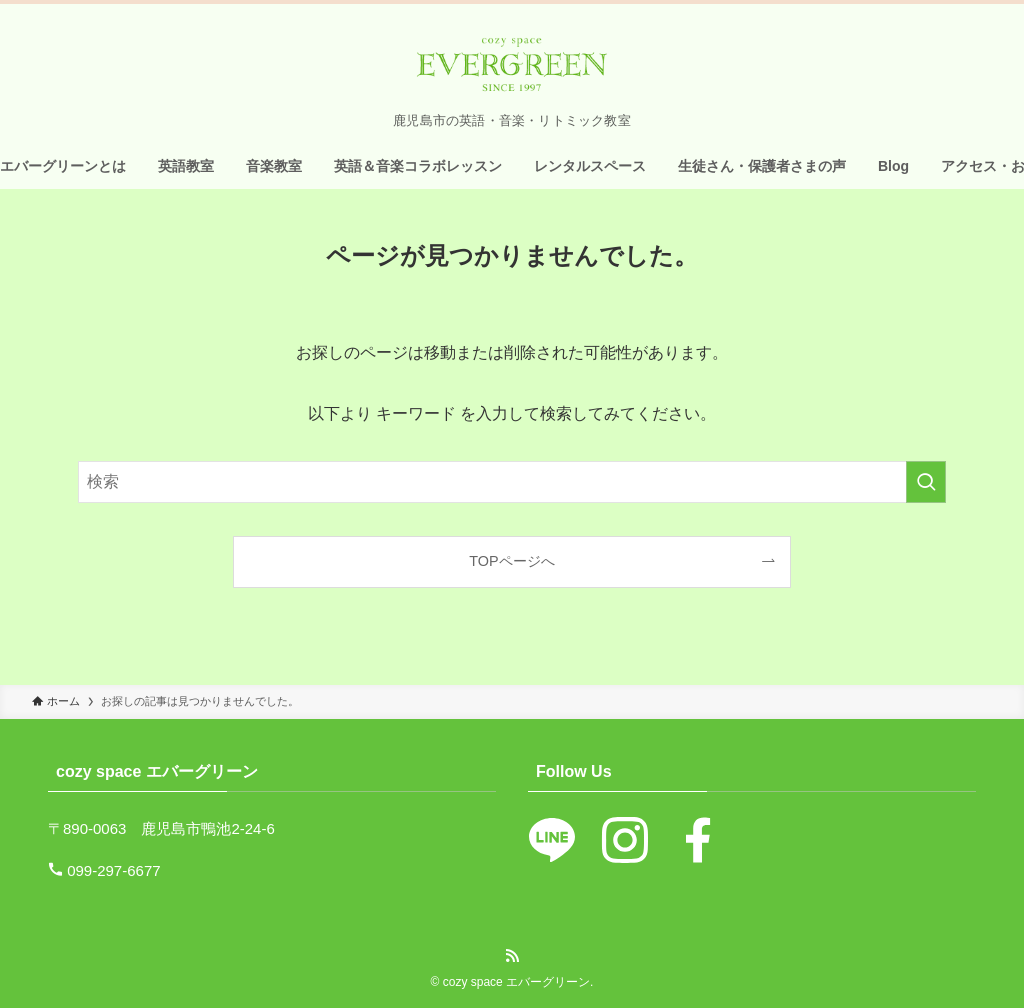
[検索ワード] (512, 482)
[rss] (512, 956)
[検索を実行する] (926, 482)
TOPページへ (511, 561)
